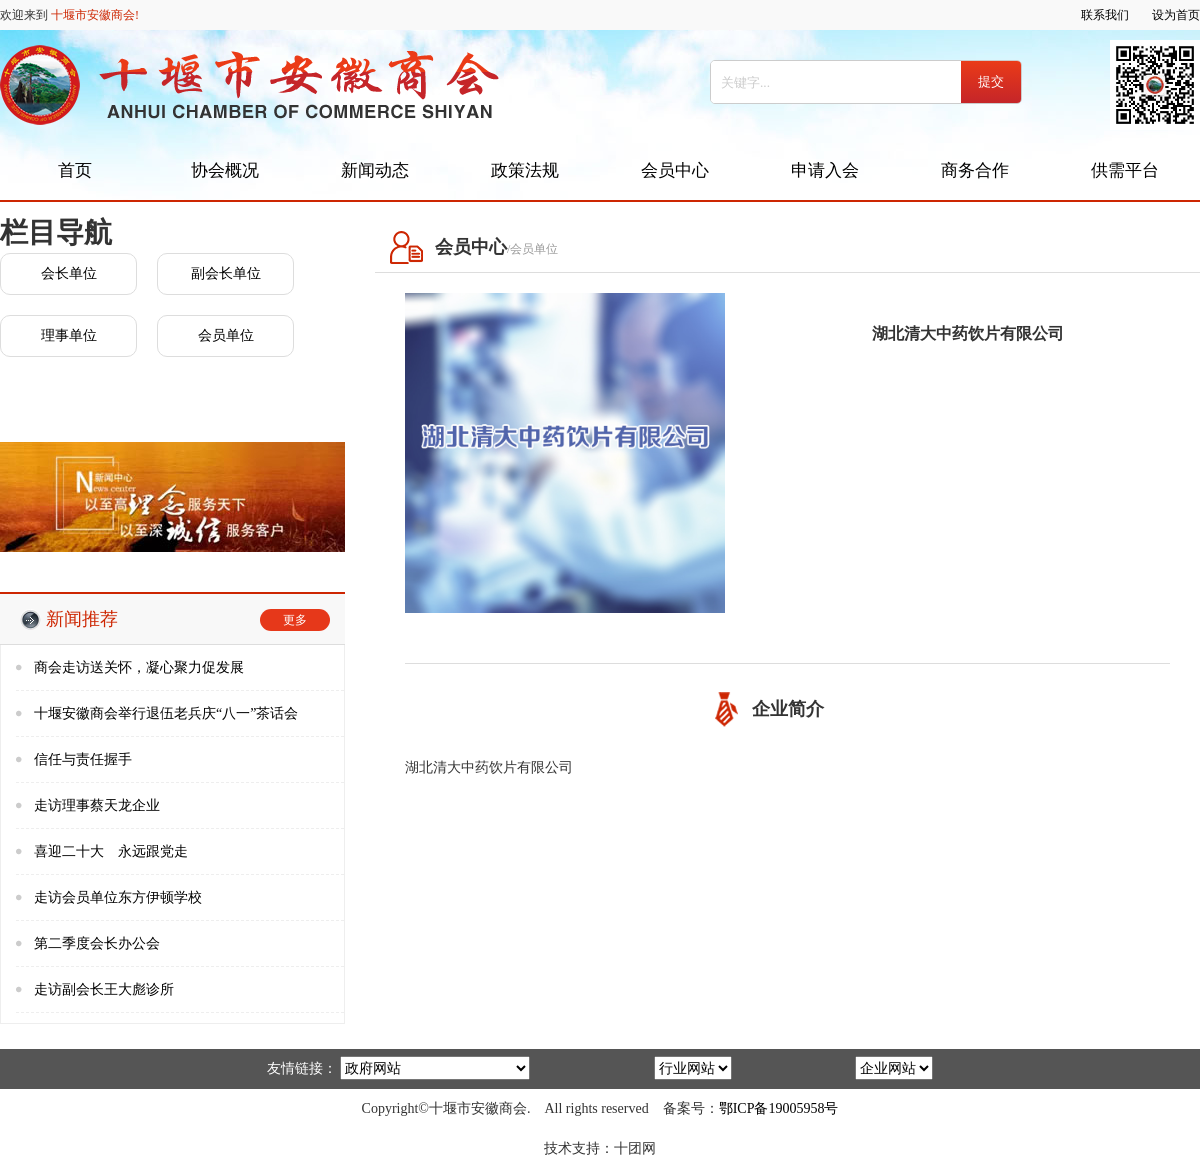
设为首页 (1176, 15)
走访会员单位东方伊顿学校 (118, 897)
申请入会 (825, 170)
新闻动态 (375, 170)
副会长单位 (226, 273)
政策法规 (525, 170)
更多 (295, 620)
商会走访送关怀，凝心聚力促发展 (139, 667)
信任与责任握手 (83, 759)
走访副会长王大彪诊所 (104, 989)
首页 (75, 170)
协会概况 (225, 170)
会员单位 (226, 335)
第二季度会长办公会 (97, 943)
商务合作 (975, 170)
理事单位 (69, 335)
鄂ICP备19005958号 (779, 1108)
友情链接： (302, 1068)
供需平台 (1125, 170)
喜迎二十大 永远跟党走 (111, 851)
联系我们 (1105, 15)
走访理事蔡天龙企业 (97, 805)
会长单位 (69, 273)
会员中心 (675, 170)
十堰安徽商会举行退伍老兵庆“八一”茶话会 (166, 713)
